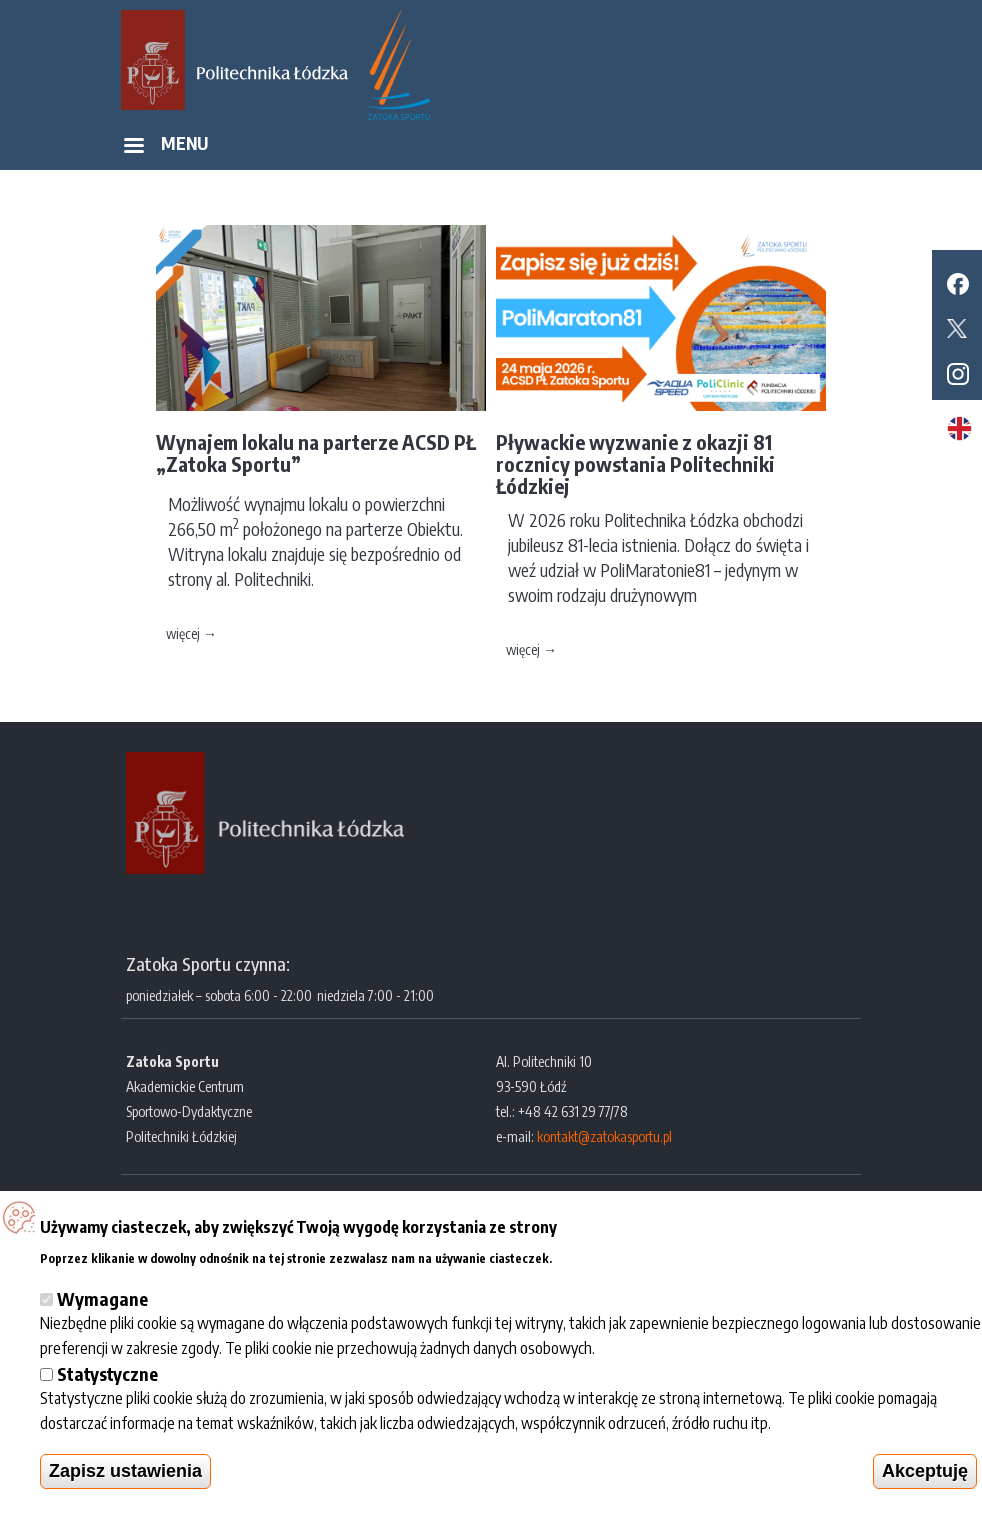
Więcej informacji (614, 1255)
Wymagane (102, 1298)
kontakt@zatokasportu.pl (604, 1136)
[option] (321, 440)
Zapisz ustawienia (125, 1471)
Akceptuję (925, 1471)
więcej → (191, 633)
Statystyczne (107, 1373)
